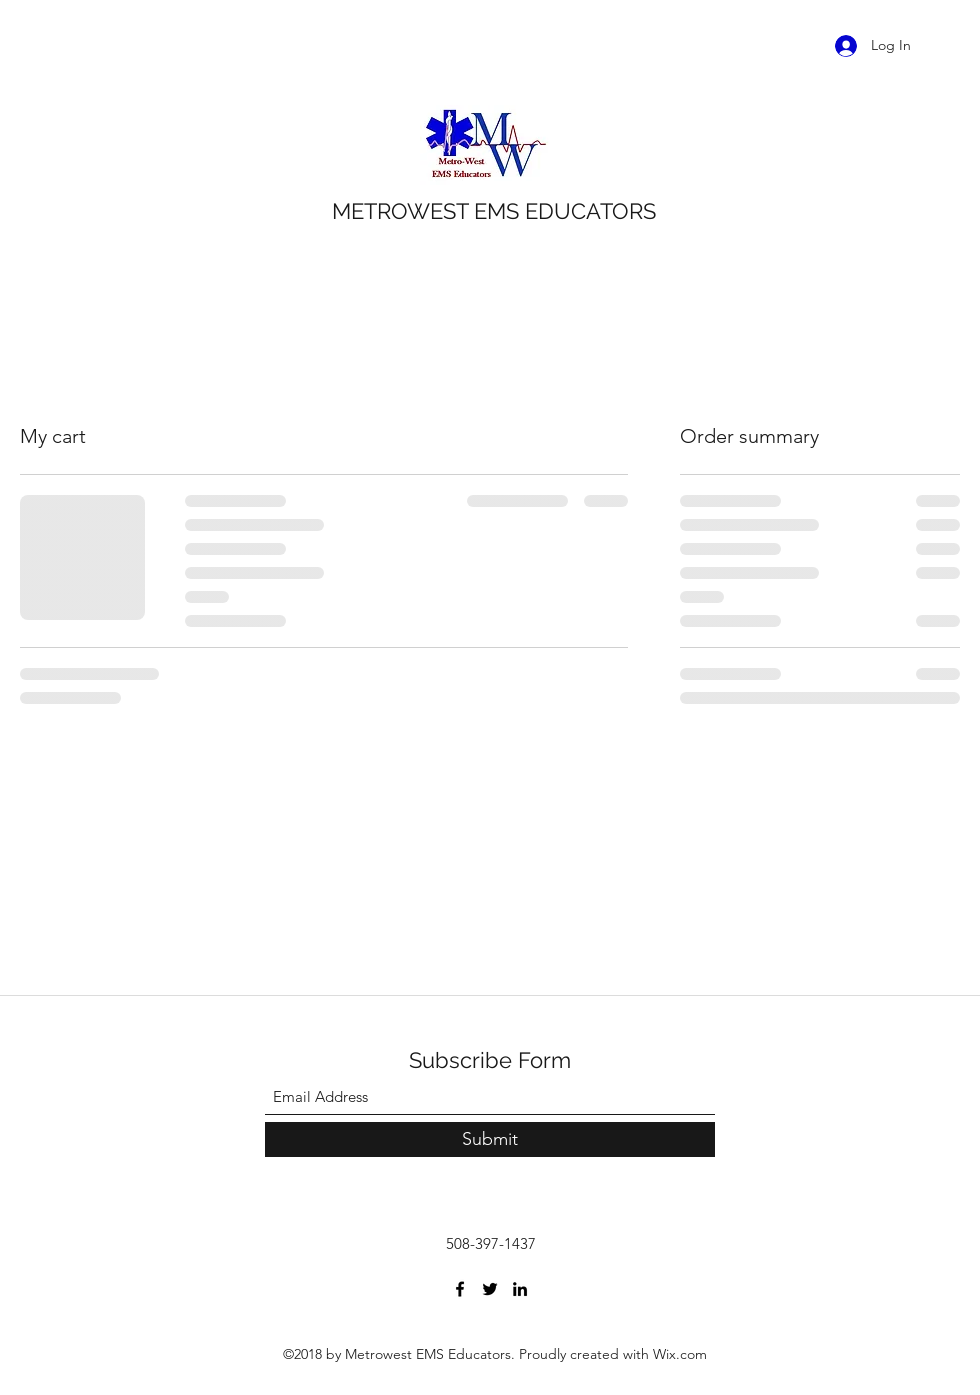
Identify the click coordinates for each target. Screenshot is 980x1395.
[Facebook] (460, 1289)
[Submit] (490, 1139)
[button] (948, 45)
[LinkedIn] (520, 1289)
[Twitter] (490, 1289)
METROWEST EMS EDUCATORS (494, 211)
